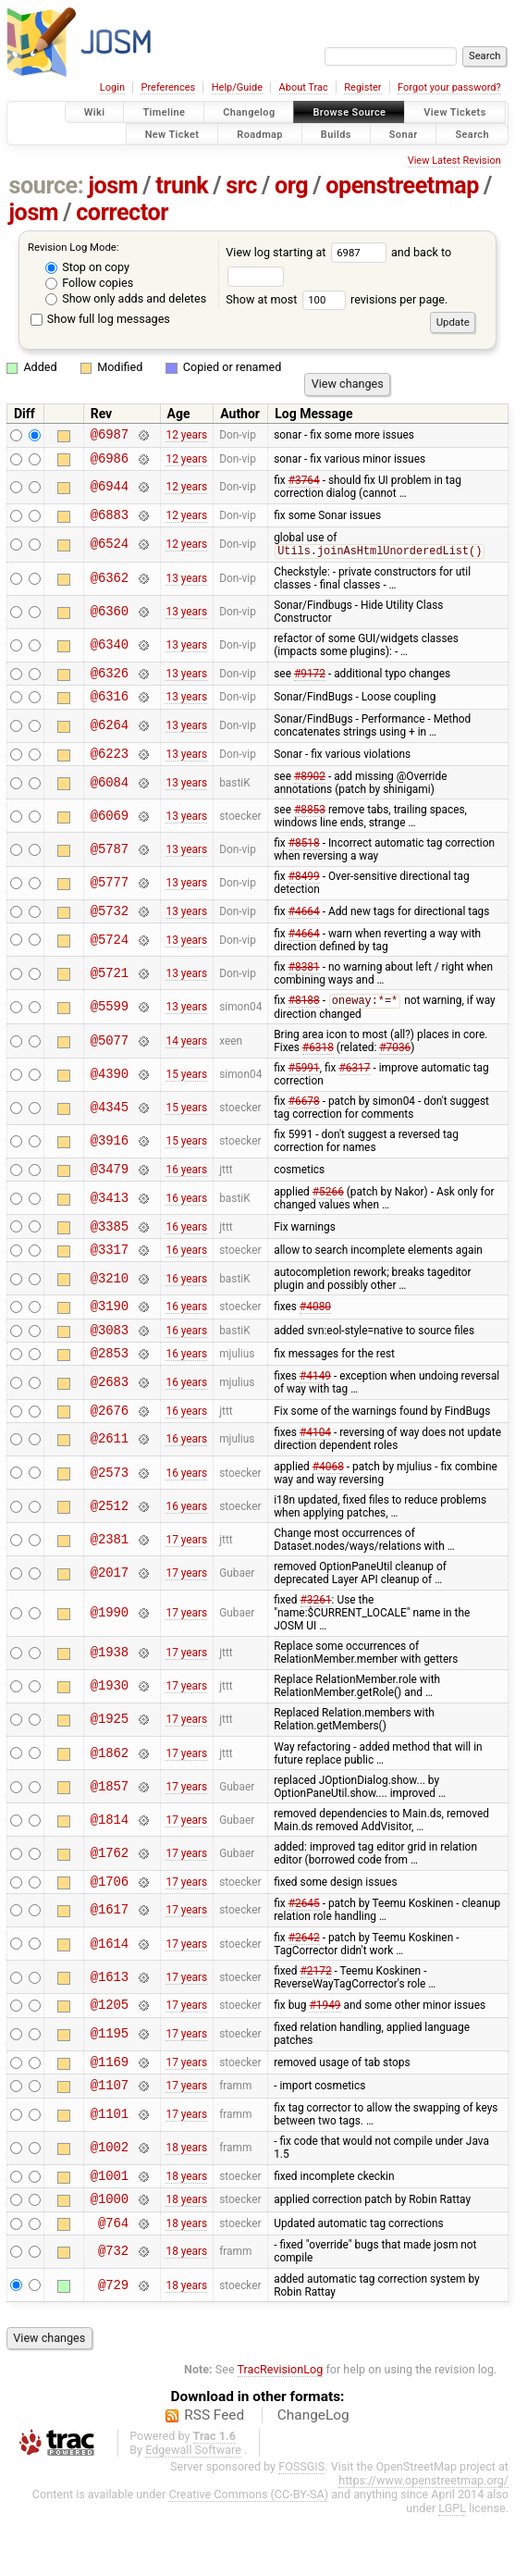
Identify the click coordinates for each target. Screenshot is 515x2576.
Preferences (168, 87)
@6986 (110, 463)
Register (362, 87)
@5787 (110, 866)
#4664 (304, 929)
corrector (122, 212)
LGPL (452, 2568)
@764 (113, 2282)
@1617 (110, 1954)
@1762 (110, 1893)
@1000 (110, 2255)
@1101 (110, 2166)
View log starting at (308, 252)
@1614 (110, 1987)
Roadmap (260, 134)
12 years (186, 436)
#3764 (304, 485)
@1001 (110, 2229)
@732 (113, 2312)
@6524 (110, 553)
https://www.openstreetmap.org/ (423, 2540)
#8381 (304, 987)
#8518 (304, 860)
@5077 (110, 1062)
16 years (186, 1192)
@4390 (110, 1096)
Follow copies (89, 283)
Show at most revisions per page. (337, 299)
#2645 (304, 1946)
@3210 (110, 1308)
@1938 (110, 1694)
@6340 (110, 654)
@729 (113, 2345)
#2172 (316, 2014)
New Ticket (172, 134)
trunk (181, 185)
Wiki (94, 112)
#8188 (304, 1022)
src (241, 185)
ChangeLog (313, 2475)
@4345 (110, 1129)
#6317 (354, 1089)
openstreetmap (402, 185)
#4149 (315, 1413)
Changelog (249, 112)
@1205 (110, 2050)
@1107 (110, 2136)
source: (46, 185)
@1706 (110, 1924)
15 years (186, 1095)
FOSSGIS (301, 2526)
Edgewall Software (193, 2510)
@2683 (110, 1420)
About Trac (303, 87)
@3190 (110, 1337)
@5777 (110, 901)
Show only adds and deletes (125, 298)
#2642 (304, 1981)
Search (472, 134)
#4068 (328, 1507)
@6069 (110, 833)
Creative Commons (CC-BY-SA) (248, 2554)
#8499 (304, 893)
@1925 (110, 1760)
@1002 (110, 2200)
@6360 (110, 621)
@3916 (110, 1162)
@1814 (110, 1860)
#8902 (309, 793)
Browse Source (349, 112)
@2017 (110, 1613)
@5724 (110, 960)
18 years (186, 2199)
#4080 (315, 1337)
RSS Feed (214, 2475)
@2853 (110, 1390)
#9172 (309, 684)
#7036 (395, 1068)
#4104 (315, 1473)
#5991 (304, 1089)
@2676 (110, 1450)
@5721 (110, 993)
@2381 (110, 1580)
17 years (186, 1580)
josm (113, 185)
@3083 (110, 1364)
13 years (186, 587)
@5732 (110, 930)
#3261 (316, 1640)
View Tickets (454, 112)
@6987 (110, 436)
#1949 (324, 2050)
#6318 (318, 1068)
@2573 (110, 1513)
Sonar (403, 134)
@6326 (110, 684)
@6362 (110, 588)
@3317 (110, 1278)
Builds (336, 134)
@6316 (110, 710)
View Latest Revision (454, 161)
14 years (186, 1062)
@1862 (110, 1793)
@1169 (110, 2110)
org (291, 185)
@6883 (110, 522)
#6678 (304, 1122)
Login (112, 87)
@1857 (110, 1827)
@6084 (110, 800)
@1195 (110, 2080)
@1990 (110, 1654)
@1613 (110, 2020)
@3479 (110, 1192)
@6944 (110, 493)
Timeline (163, 112)
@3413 (110, 1222)
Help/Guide (237, 87)
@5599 (110, 1027)
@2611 (110, 1480)
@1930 (110, 1727)
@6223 (110, 770)
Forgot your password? (449, 87)
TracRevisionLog (281, 2429)
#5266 (328, 1215)
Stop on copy (87, 267)
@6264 (110, 740)
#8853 (309, 827)
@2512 (110, 1546)
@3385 (110, 1252)
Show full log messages (100, 319)
